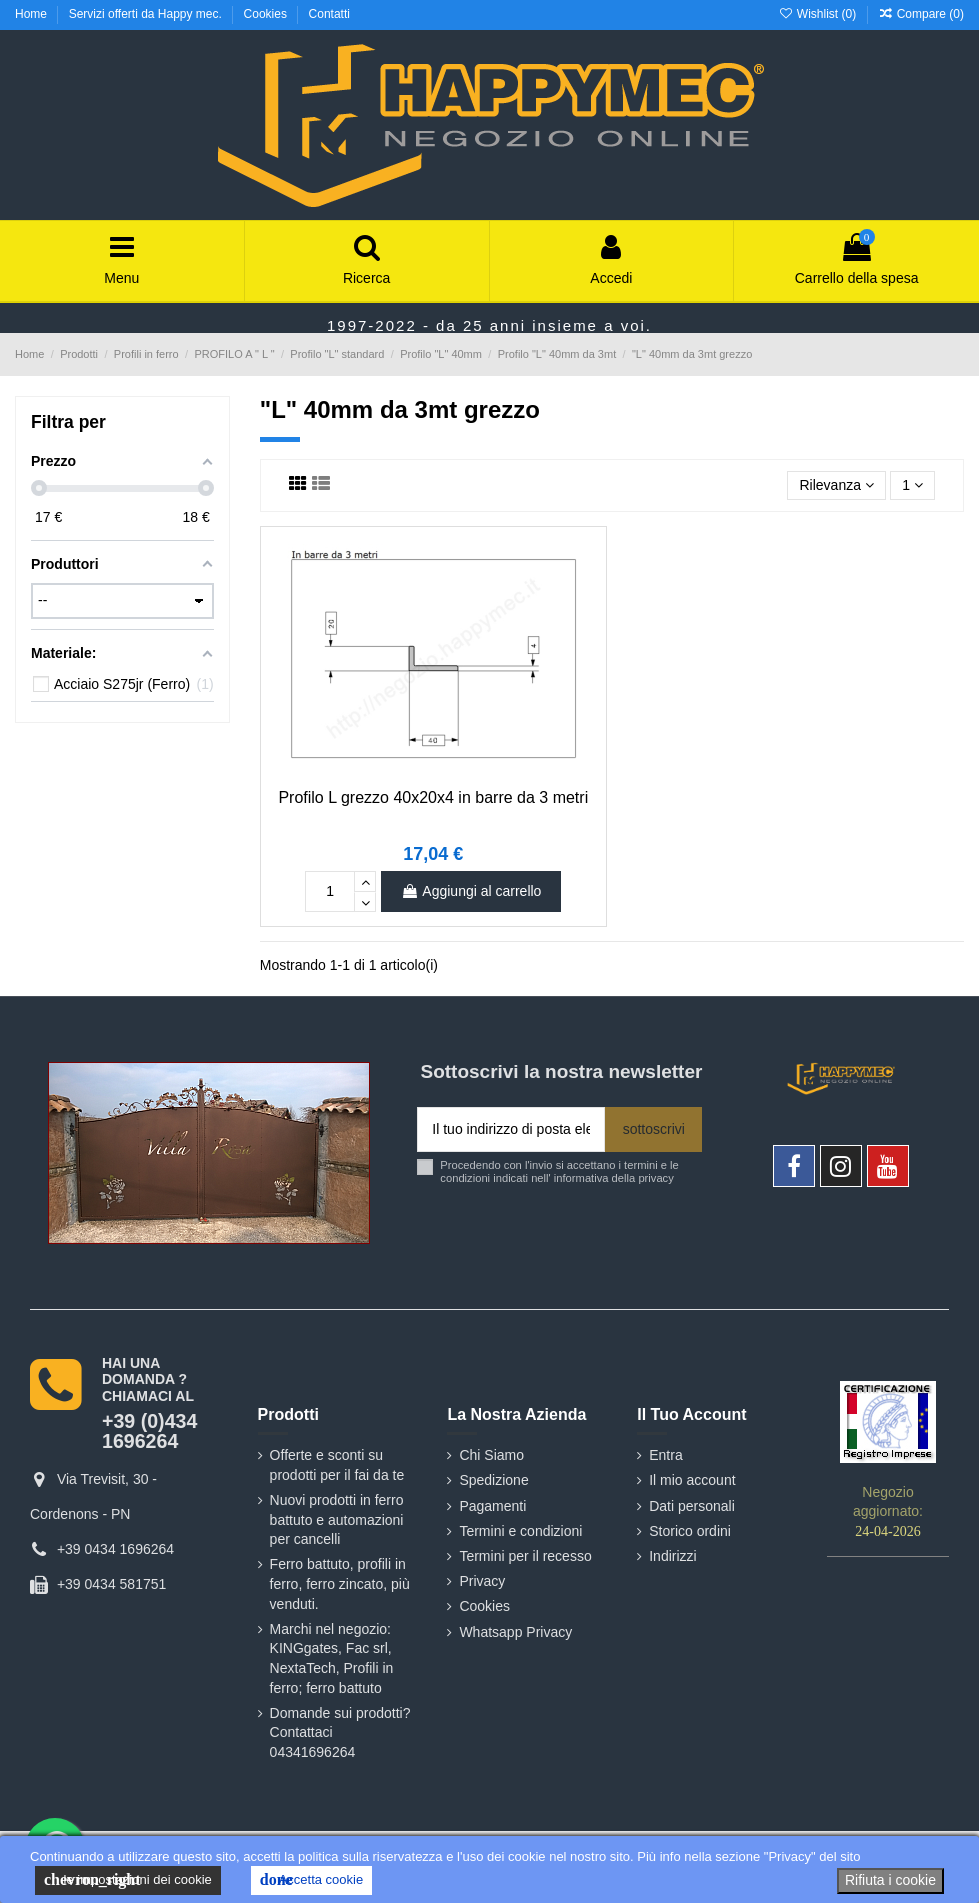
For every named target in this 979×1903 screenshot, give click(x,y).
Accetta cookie (311, 1880)
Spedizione (493, 1480)
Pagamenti (492, 1506)
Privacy (482, 1581)
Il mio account (692, 1480)
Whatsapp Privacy (515, 1632)
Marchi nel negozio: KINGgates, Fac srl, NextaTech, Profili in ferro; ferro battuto (332, 1658)
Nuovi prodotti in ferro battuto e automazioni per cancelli (337, 1519)
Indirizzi (672, 1556)
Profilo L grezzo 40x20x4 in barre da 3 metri (433, 797)
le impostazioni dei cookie (128, 1880)
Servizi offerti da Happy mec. (147, 14)
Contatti (329, 14)
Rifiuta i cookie (890, 1880)
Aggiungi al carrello (471, 891)
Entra (665, 1455)
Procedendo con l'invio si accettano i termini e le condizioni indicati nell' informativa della (559, 1171)
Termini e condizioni (520, 1531)
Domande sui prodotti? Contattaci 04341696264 (340, 1732)
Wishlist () (818, 14)
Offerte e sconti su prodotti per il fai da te (337, 1465)
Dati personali (692, 1506)
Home (32, 14)
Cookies (267, 14)
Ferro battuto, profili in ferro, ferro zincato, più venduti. (340, 1583)
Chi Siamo (491, 1455)
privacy (655, 1178)
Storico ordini (690, 1531)
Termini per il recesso (525, 1556)
